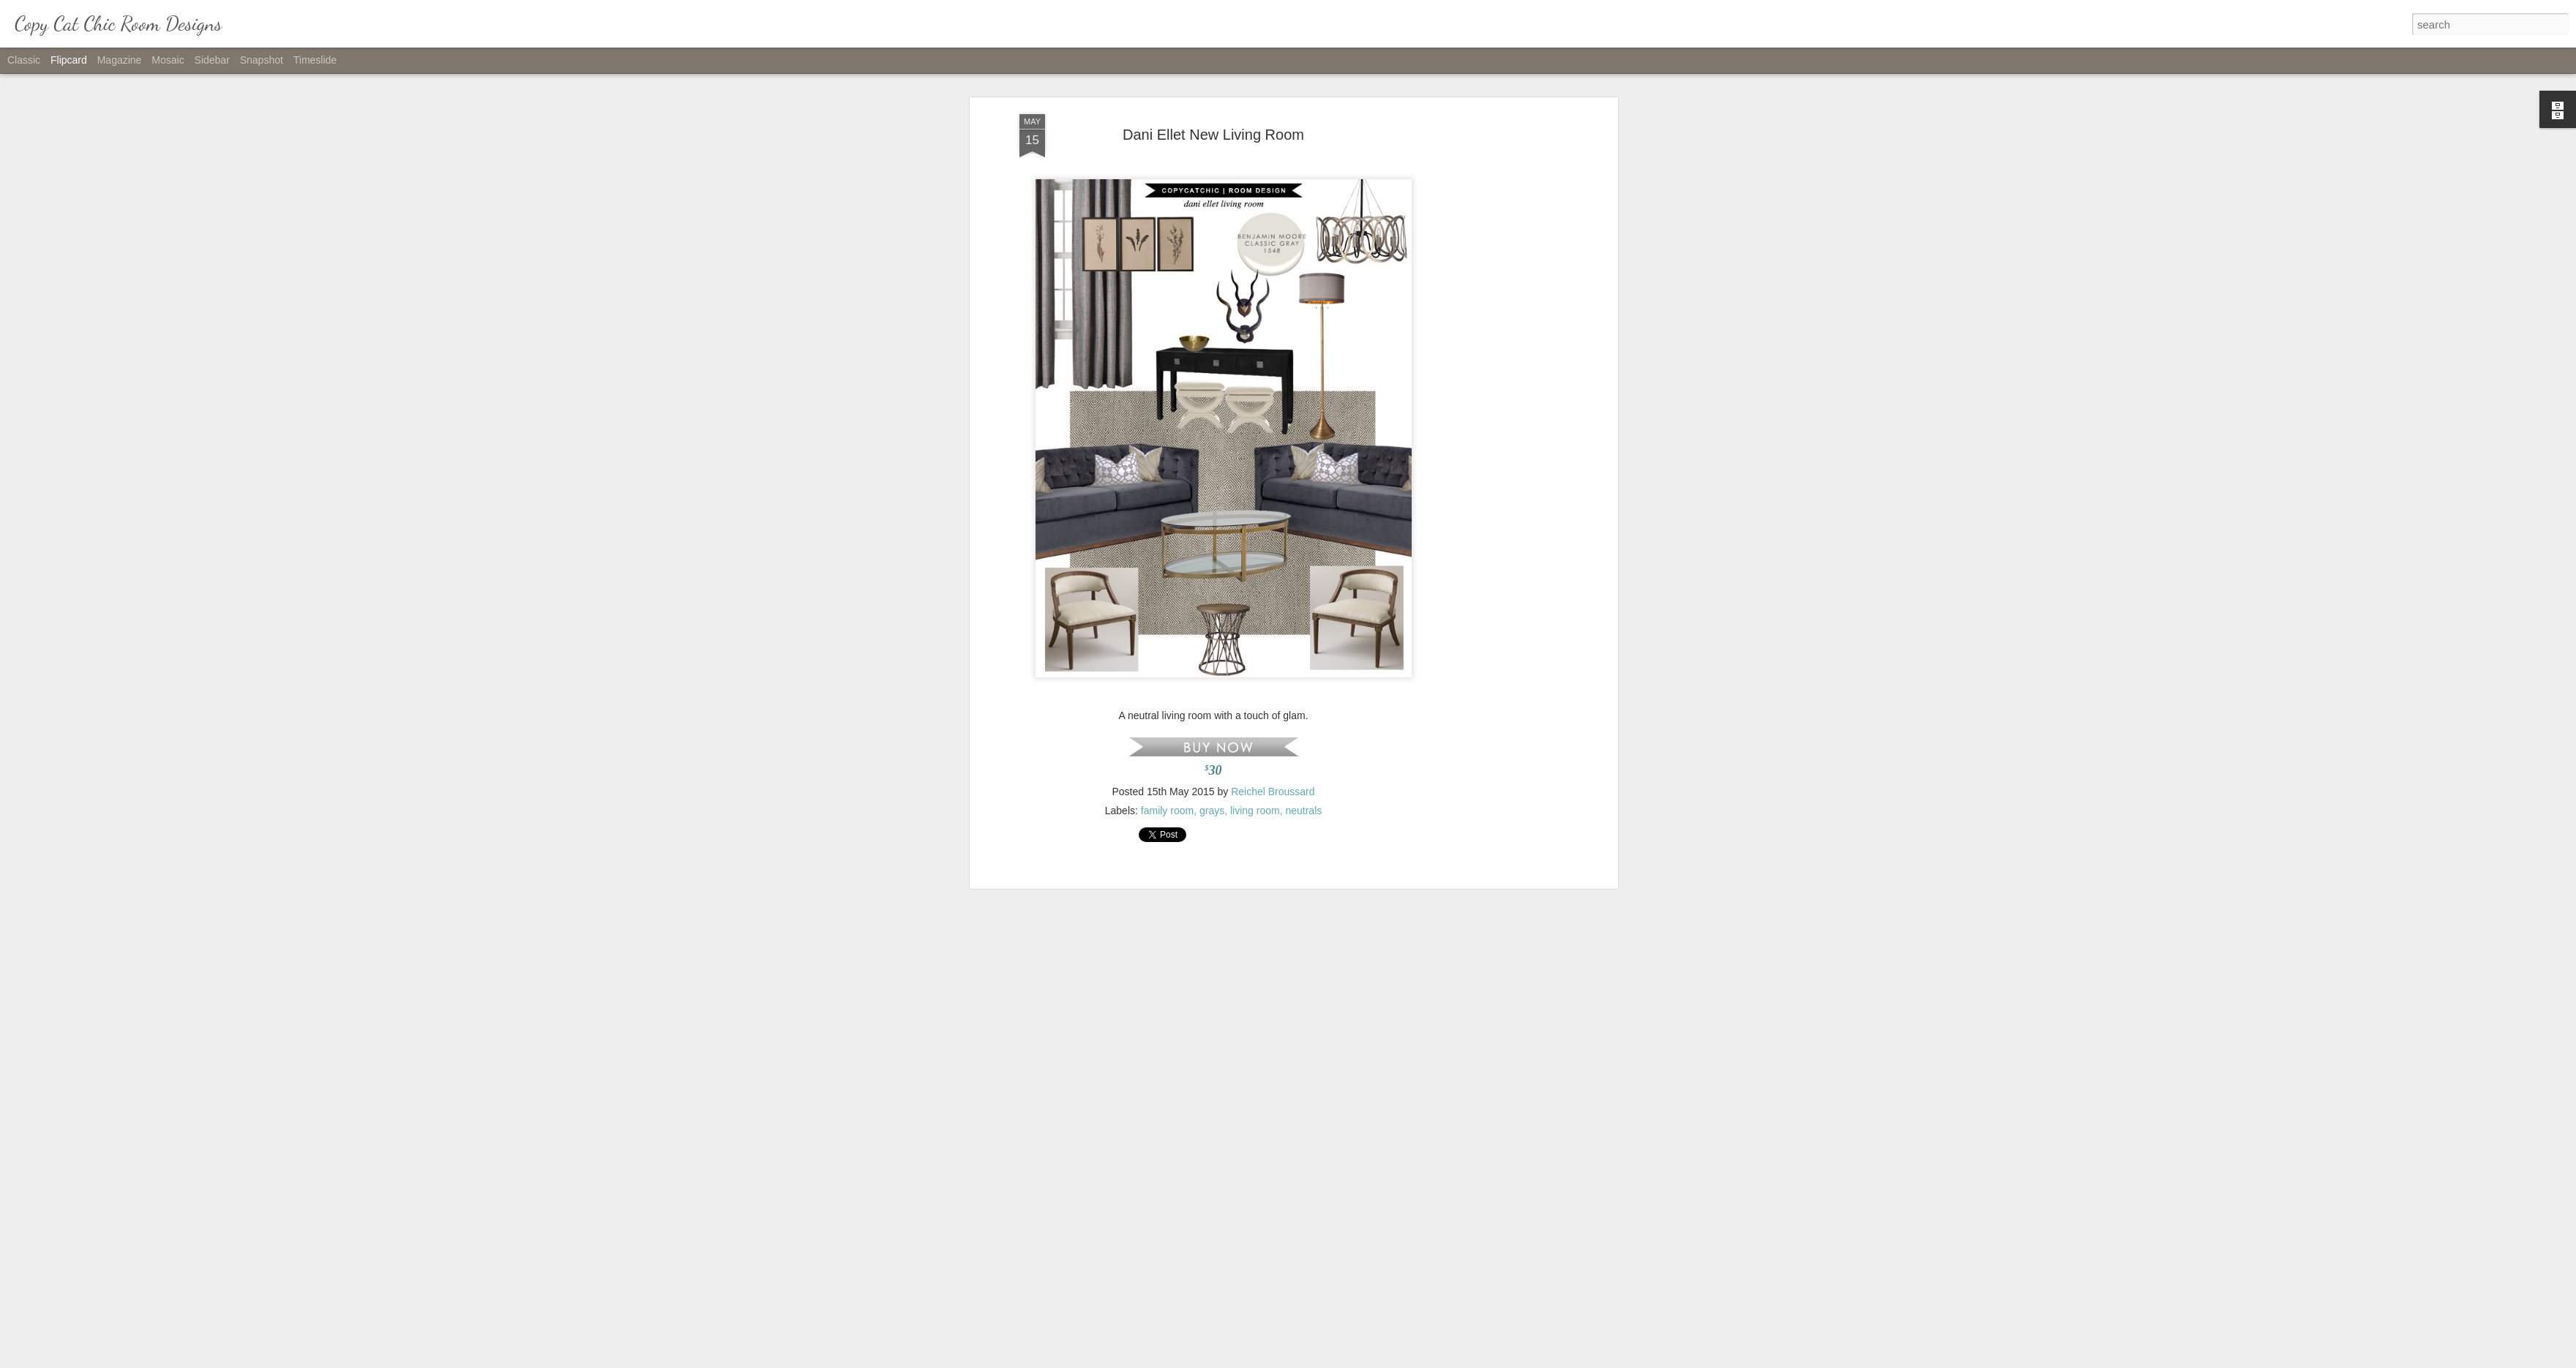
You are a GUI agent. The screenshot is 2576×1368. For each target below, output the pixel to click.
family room (1167, 666)
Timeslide (315, 60)
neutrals (1303, 666)
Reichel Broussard (1272, 647)
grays (1211, 666)
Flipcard (68, 60)
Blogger (1333, 1360)
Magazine (119, 60)
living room (1255, 666)
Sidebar (212, 60)
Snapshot (261, 60)
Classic (23, 60)
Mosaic (167, 60)
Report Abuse (1376, 1360)
